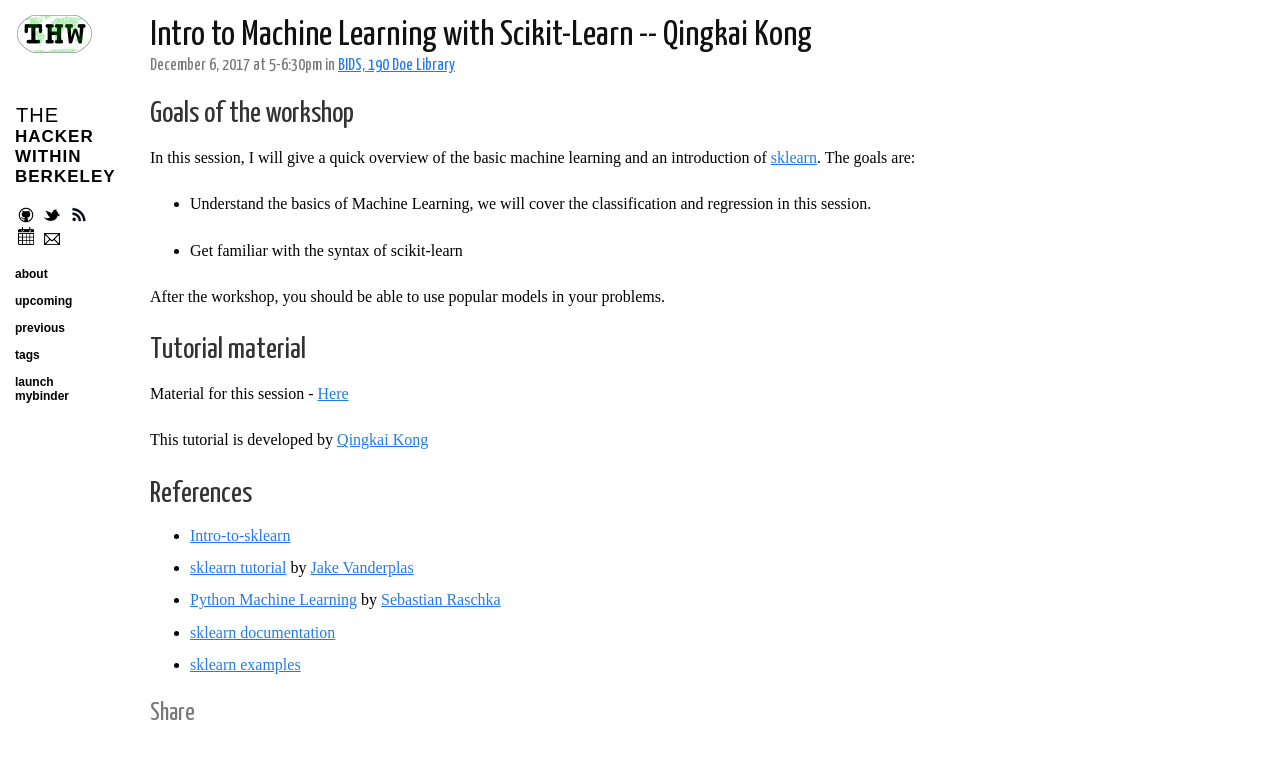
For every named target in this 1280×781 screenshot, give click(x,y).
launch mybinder (42, 389)
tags (27, 355)
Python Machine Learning (273, 599)
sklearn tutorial (238, 567)
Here (333, 393)
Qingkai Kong (382, 439)
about (31, 274)
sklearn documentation (262, 632)
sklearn (794, 157)
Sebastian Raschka (441, 599)
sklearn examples (245, 664)
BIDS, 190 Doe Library (396, 65)
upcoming (43, 301)
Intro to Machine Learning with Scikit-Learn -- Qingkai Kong (481, 35)
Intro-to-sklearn (240, 535)
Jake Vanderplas (361, 567)
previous (40, 328)
